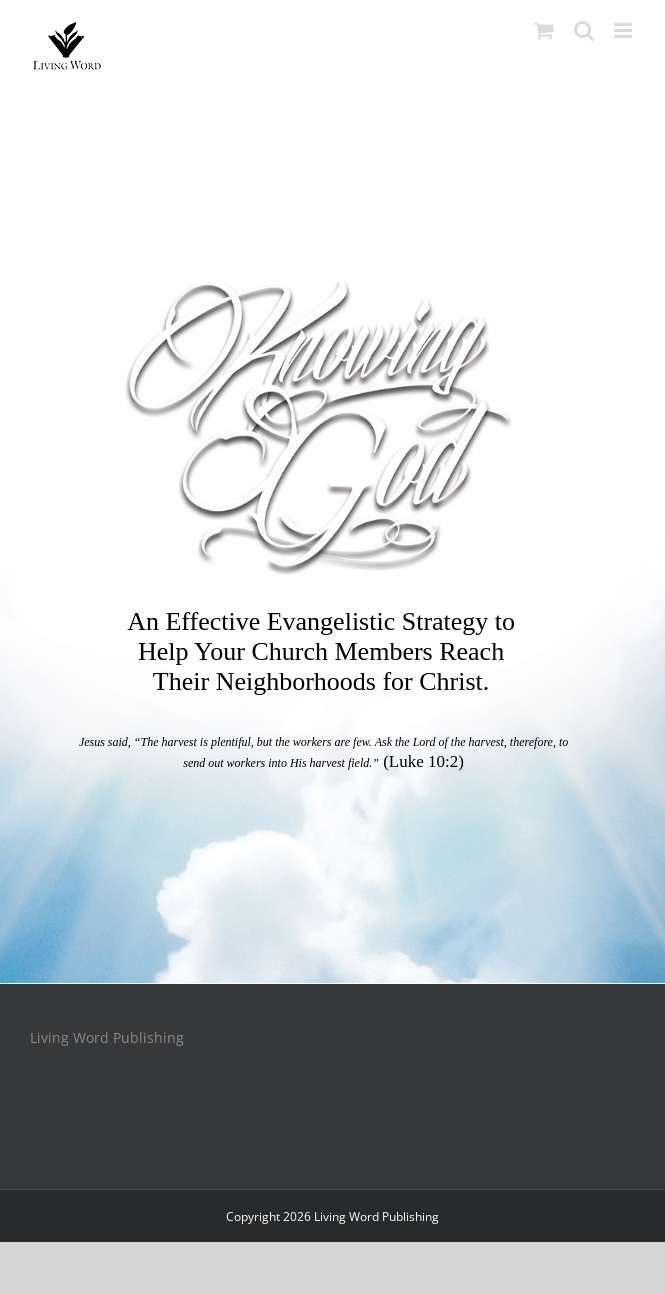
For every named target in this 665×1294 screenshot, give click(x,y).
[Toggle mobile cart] (544, 30)
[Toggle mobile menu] (624, 30)
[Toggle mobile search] (584, 30)
